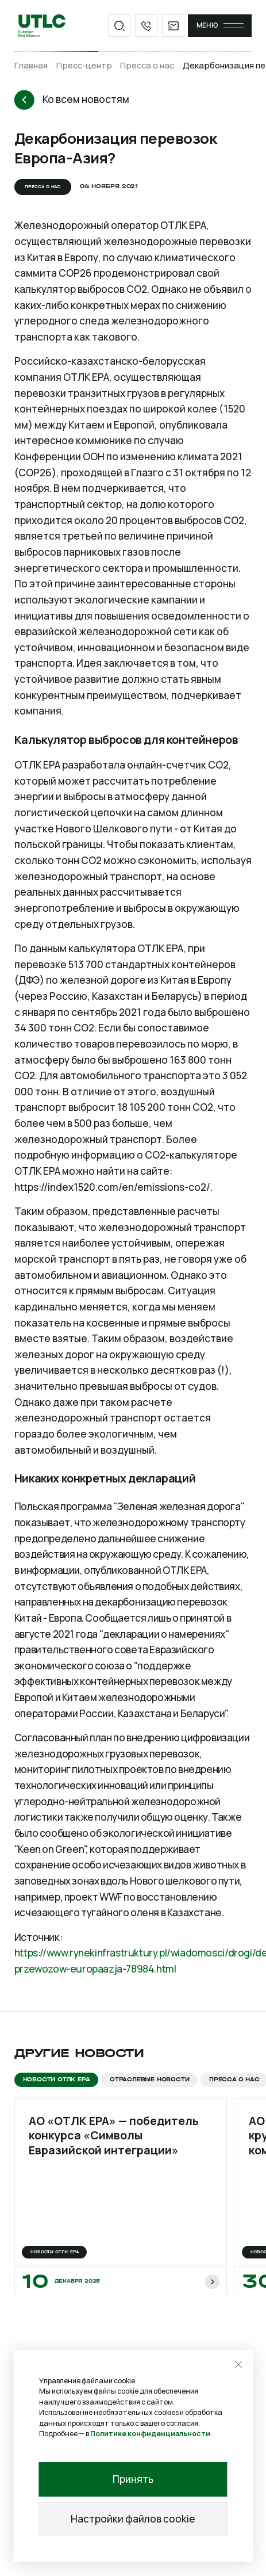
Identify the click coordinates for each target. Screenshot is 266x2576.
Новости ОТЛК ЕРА (56, 2079)
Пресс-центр (84, 65)
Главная (31, 65)
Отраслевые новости (149, 2079)
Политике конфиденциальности (150, 2434)
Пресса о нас (147, 65)
